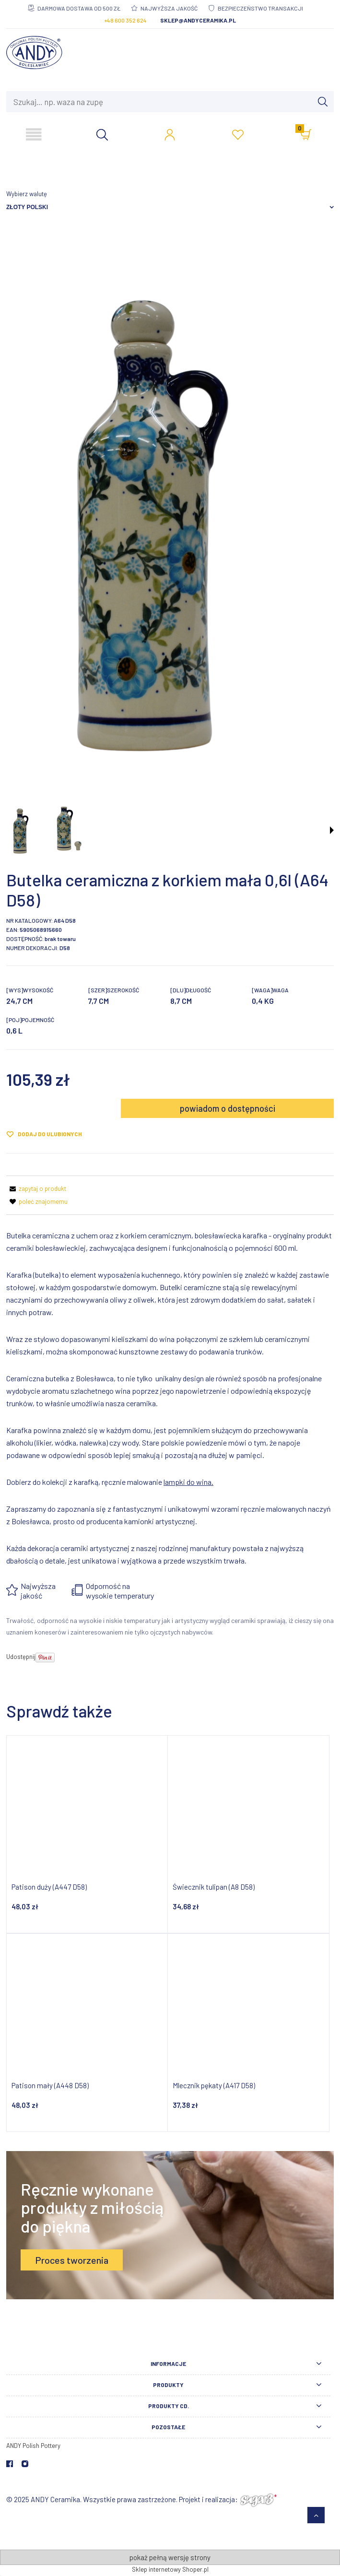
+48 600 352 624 (125, 20)
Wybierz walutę (26, 193)
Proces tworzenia (71, 2260)
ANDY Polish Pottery (33, 2445)
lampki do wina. (188, 1481)
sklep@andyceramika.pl (198, 20)
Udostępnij (20, 1656)
